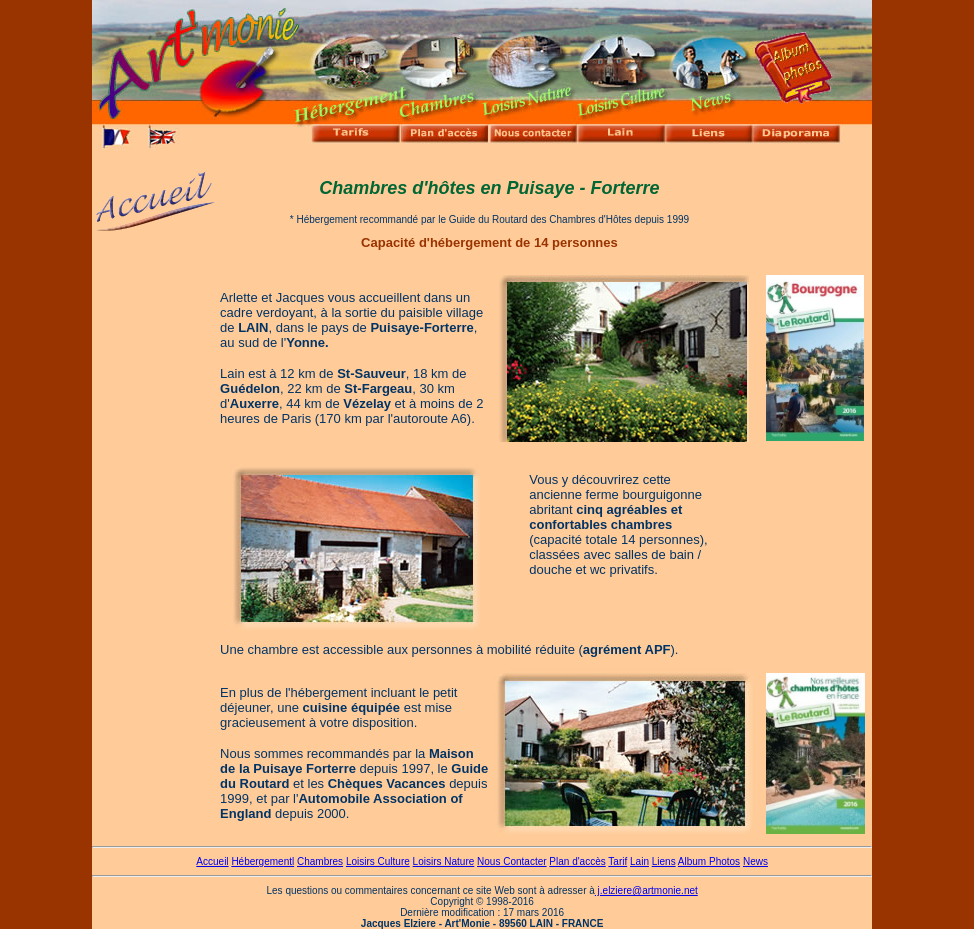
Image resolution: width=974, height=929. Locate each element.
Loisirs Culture (378, 861)
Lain (639, 861)
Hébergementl (262, 861)
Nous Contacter (511, 861)
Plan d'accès (577, 861)
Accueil (212, 861)
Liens (664, 861)
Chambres (320, 861)
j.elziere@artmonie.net (646, 890)
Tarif (617, 861)
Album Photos (709, 861)
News (755, 861)
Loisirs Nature (444, 861)
